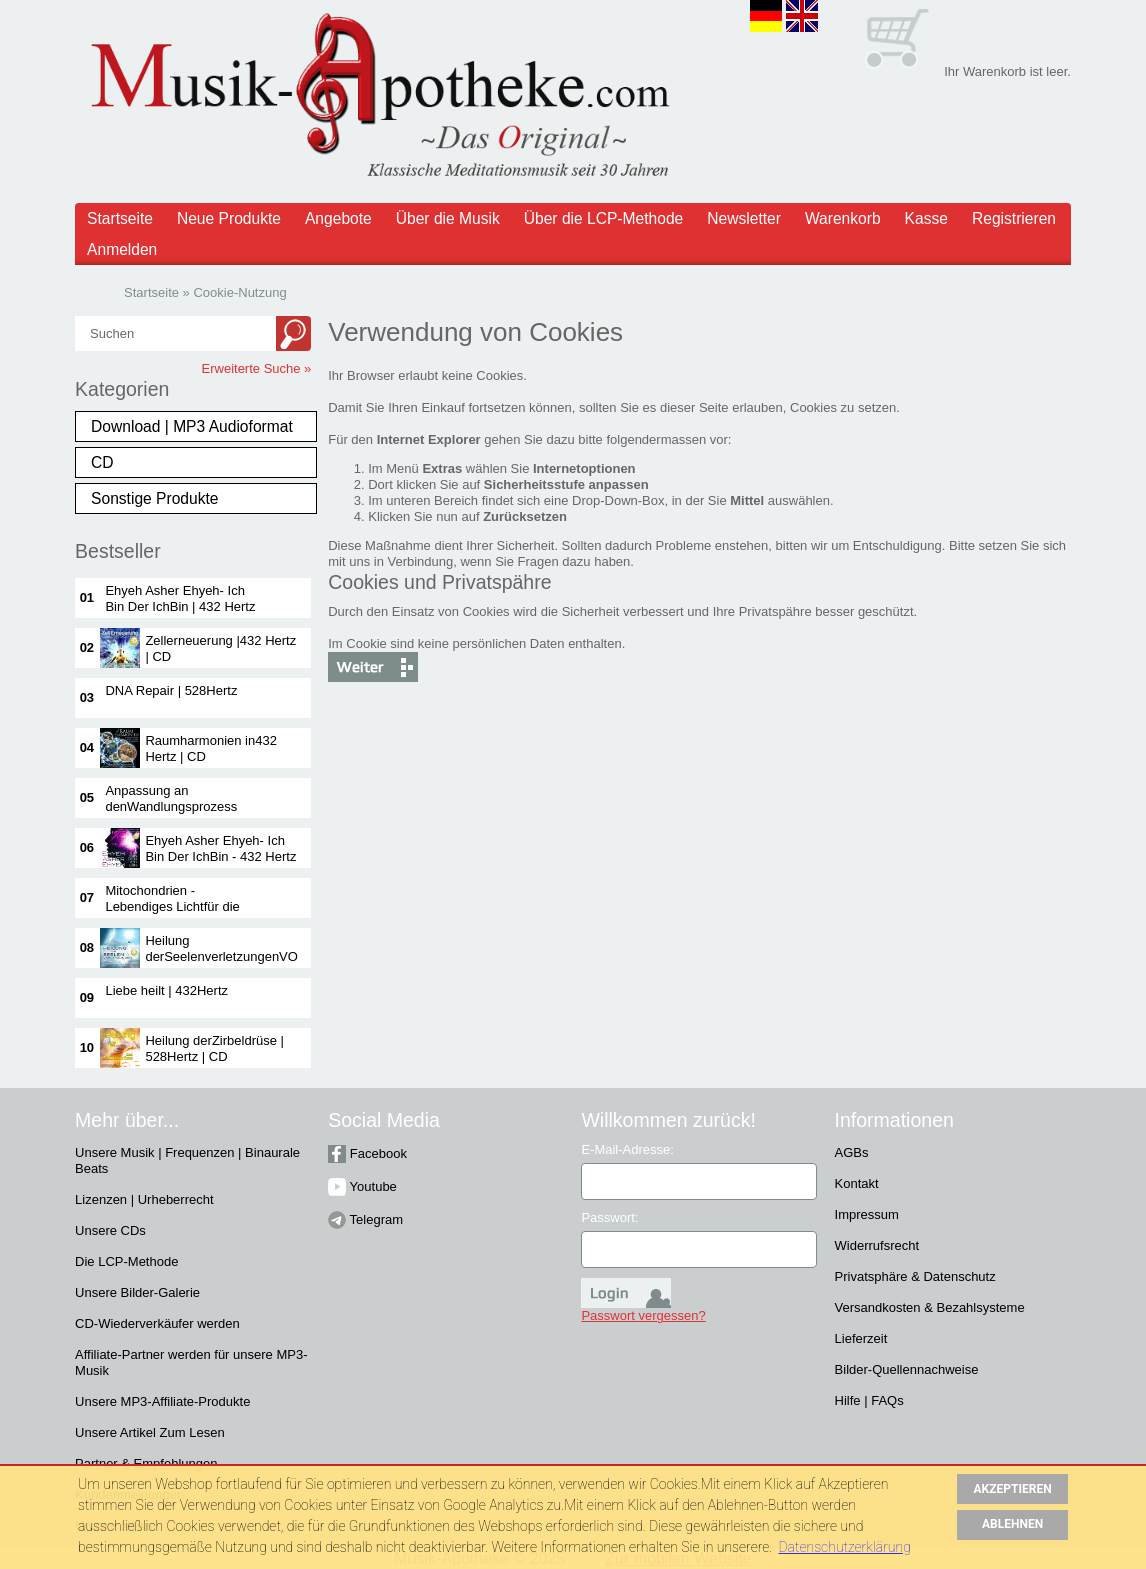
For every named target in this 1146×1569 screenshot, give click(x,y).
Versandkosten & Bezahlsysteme (930, 1307)
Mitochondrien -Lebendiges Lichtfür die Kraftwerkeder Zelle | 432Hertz (172, 914)
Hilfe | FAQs (869, 1400)
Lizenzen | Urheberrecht (144, 1199)
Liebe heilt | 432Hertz (166, 990)
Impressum (867, 1214)
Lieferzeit (861, 1338)
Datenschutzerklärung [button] (844, 1547)
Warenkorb (843, 218)
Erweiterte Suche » (257, 368)
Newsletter (744, 218)
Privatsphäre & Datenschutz (915, 1276)
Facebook (367, 1153)
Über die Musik (448, 218)
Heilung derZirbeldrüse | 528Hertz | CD (214, 1048)
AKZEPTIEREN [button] (1013, 1489)
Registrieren (1014, 218)
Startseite (120, 218)
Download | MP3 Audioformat (192, 426)
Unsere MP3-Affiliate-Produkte (162, 1401)
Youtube (362, 1186)
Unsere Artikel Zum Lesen (150, 1432)
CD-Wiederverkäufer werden (157, 1323)
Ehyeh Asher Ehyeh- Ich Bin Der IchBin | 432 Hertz (180, 598)
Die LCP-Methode (126, 1261)
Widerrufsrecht (877, 1245)
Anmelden (122, 249)
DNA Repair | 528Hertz (171, 690)
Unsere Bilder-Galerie (137, 1292)
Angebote (338, 218)
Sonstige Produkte (154, 498)
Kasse (926, 218)
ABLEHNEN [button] (1012, 1524)
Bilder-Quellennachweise (907, 1369)
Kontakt (857, 1183)
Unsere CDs (110, 1230)
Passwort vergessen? (643, 1315)
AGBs (852, 1152)
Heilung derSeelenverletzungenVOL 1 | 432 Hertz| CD (224, 956)
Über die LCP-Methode (604, 218)
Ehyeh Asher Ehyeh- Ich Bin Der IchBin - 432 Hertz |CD (220, 856)
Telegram (365, 1219)
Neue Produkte (229, 218)
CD (102, 462)
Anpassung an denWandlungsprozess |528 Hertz (171, 806)
